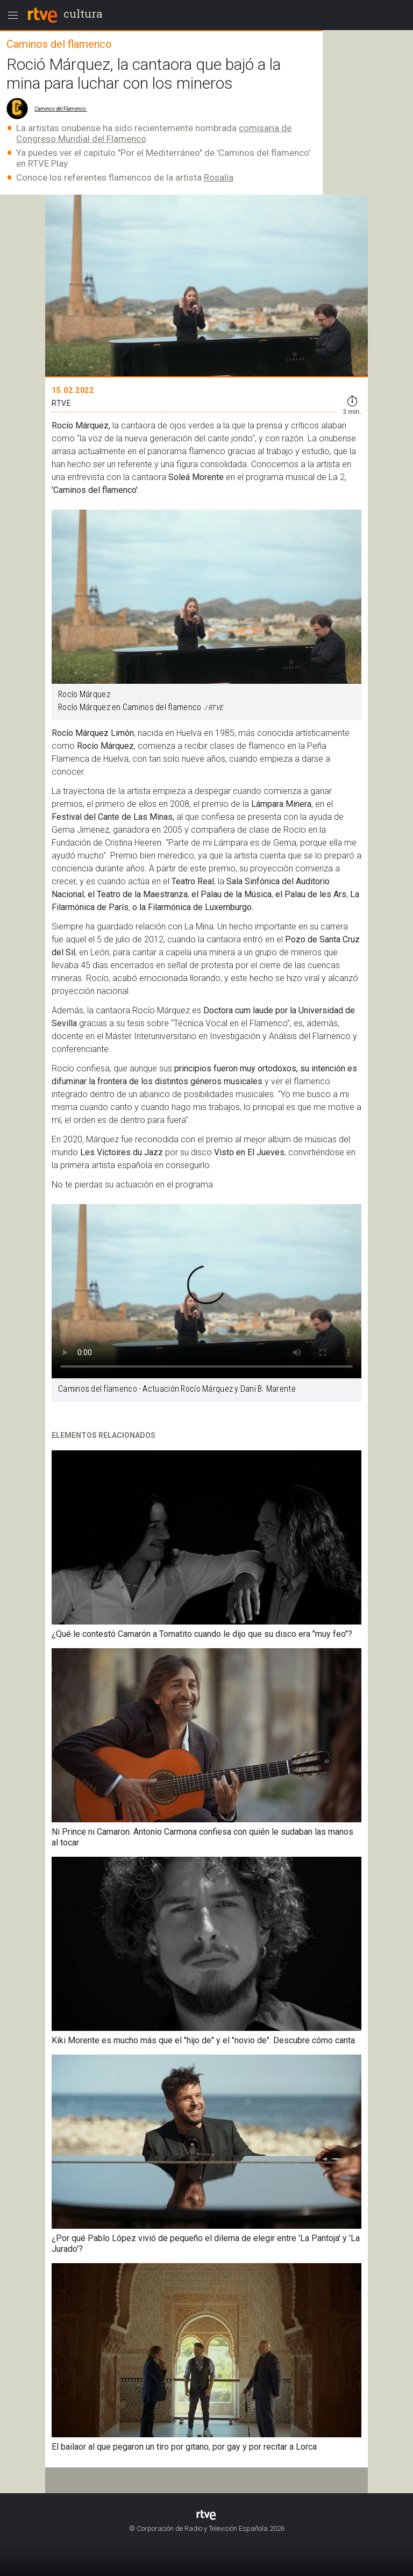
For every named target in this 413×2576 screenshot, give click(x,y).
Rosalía (218, 177)
